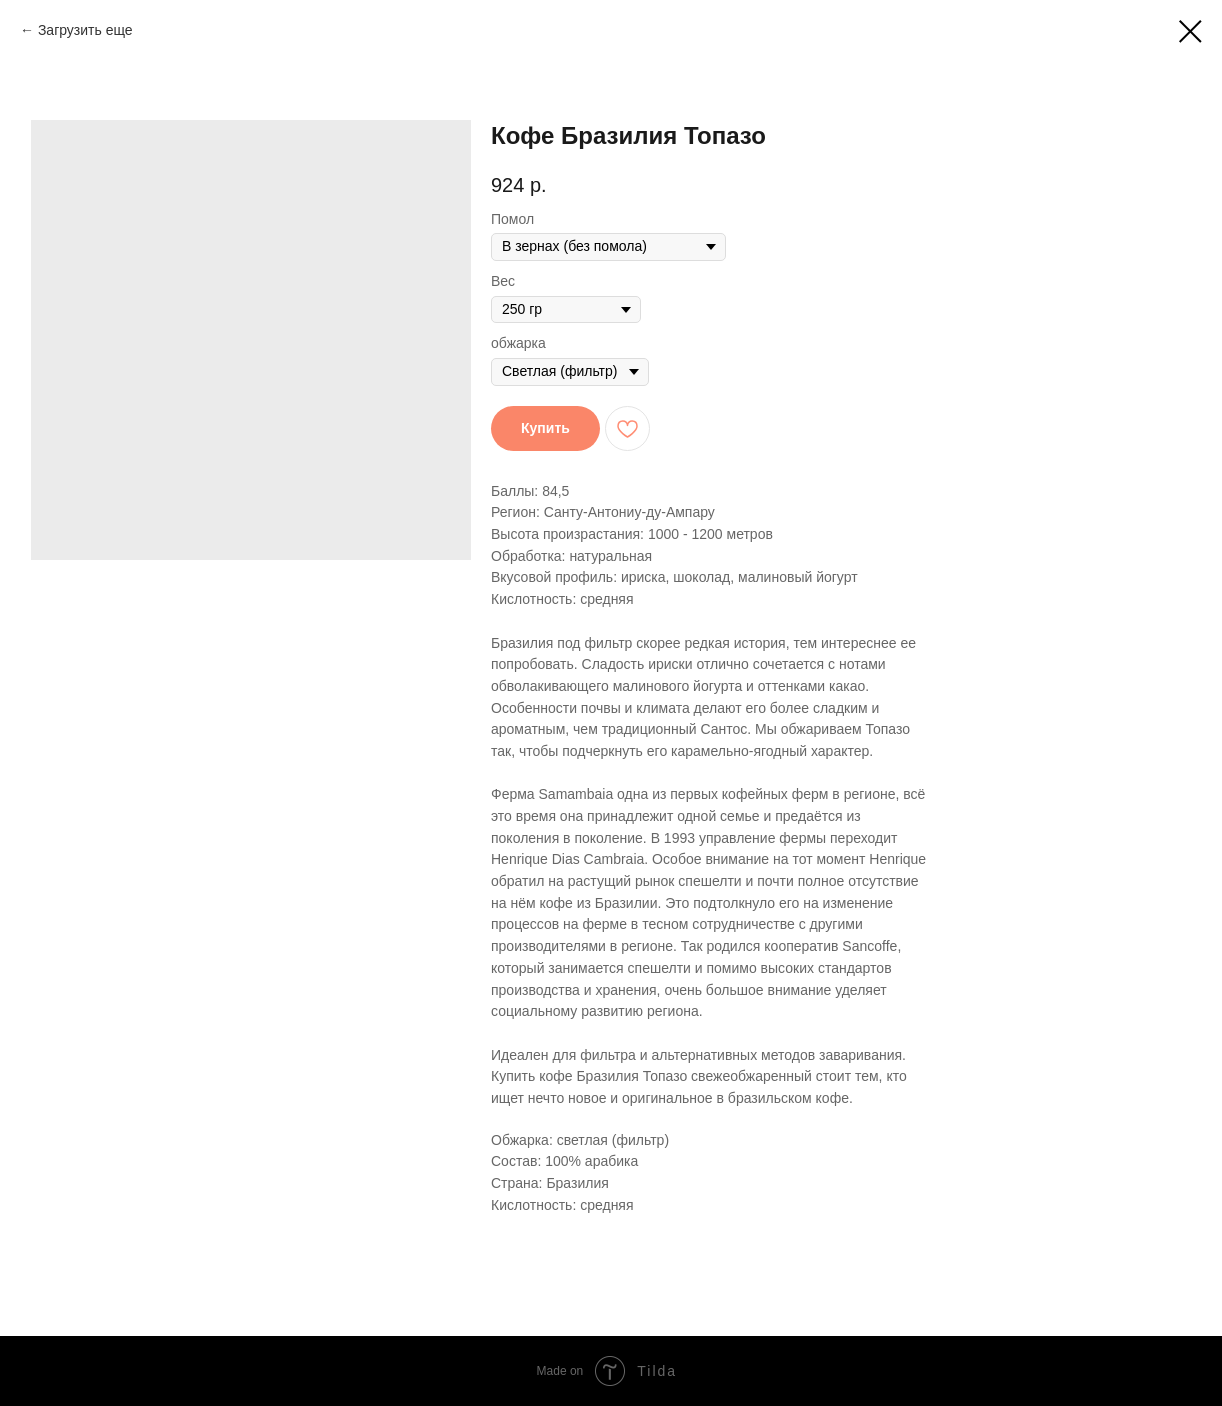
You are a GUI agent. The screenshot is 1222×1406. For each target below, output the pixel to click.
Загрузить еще (85, 30)
